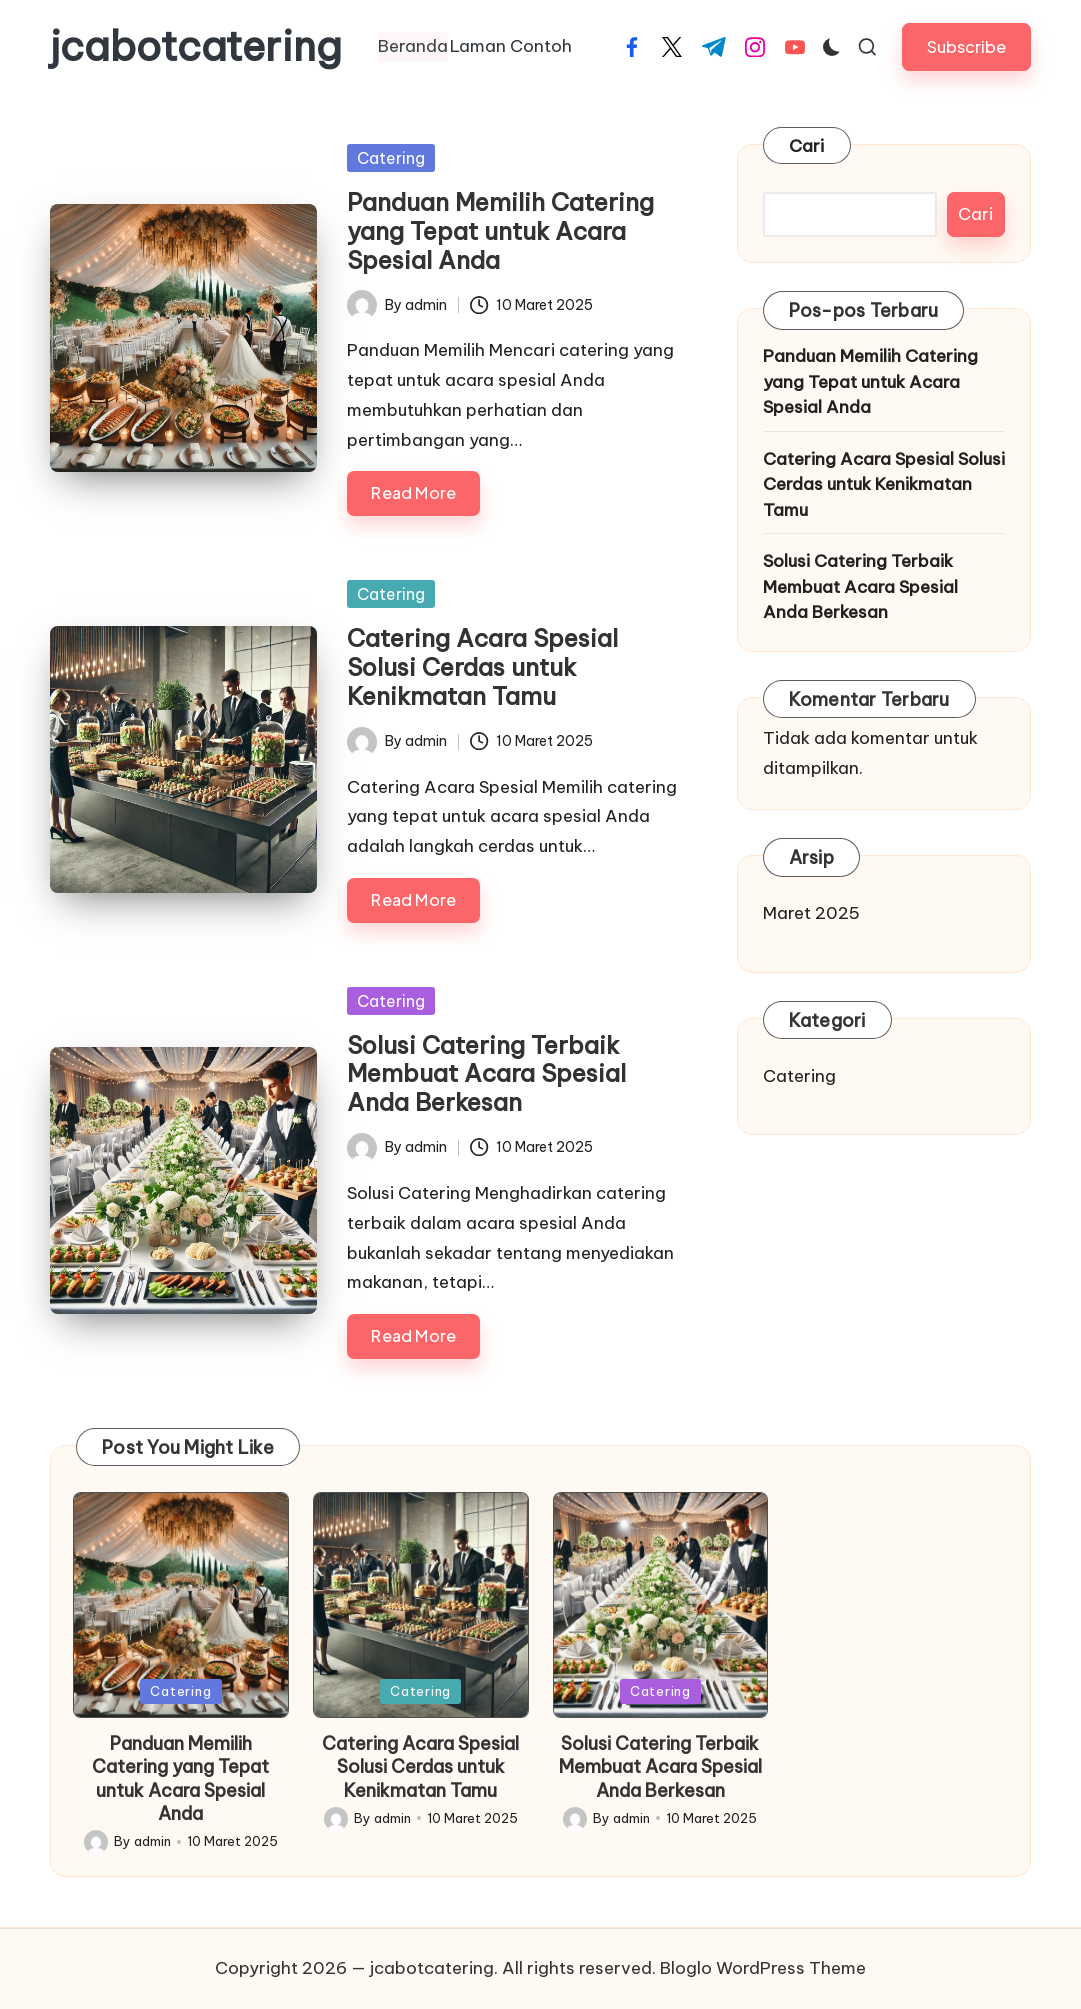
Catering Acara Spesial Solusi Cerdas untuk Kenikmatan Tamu (482, 667)
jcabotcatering (196, 47)
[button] (966, 46)
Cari (807, 146)
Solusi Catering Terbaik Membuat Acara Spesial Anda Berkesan (486, 1074)
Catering (391, 158)
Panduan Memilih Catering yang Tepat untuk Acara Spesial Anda (500, 231)
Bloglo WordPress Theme (763, 1968)
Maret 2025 (811, 913)
